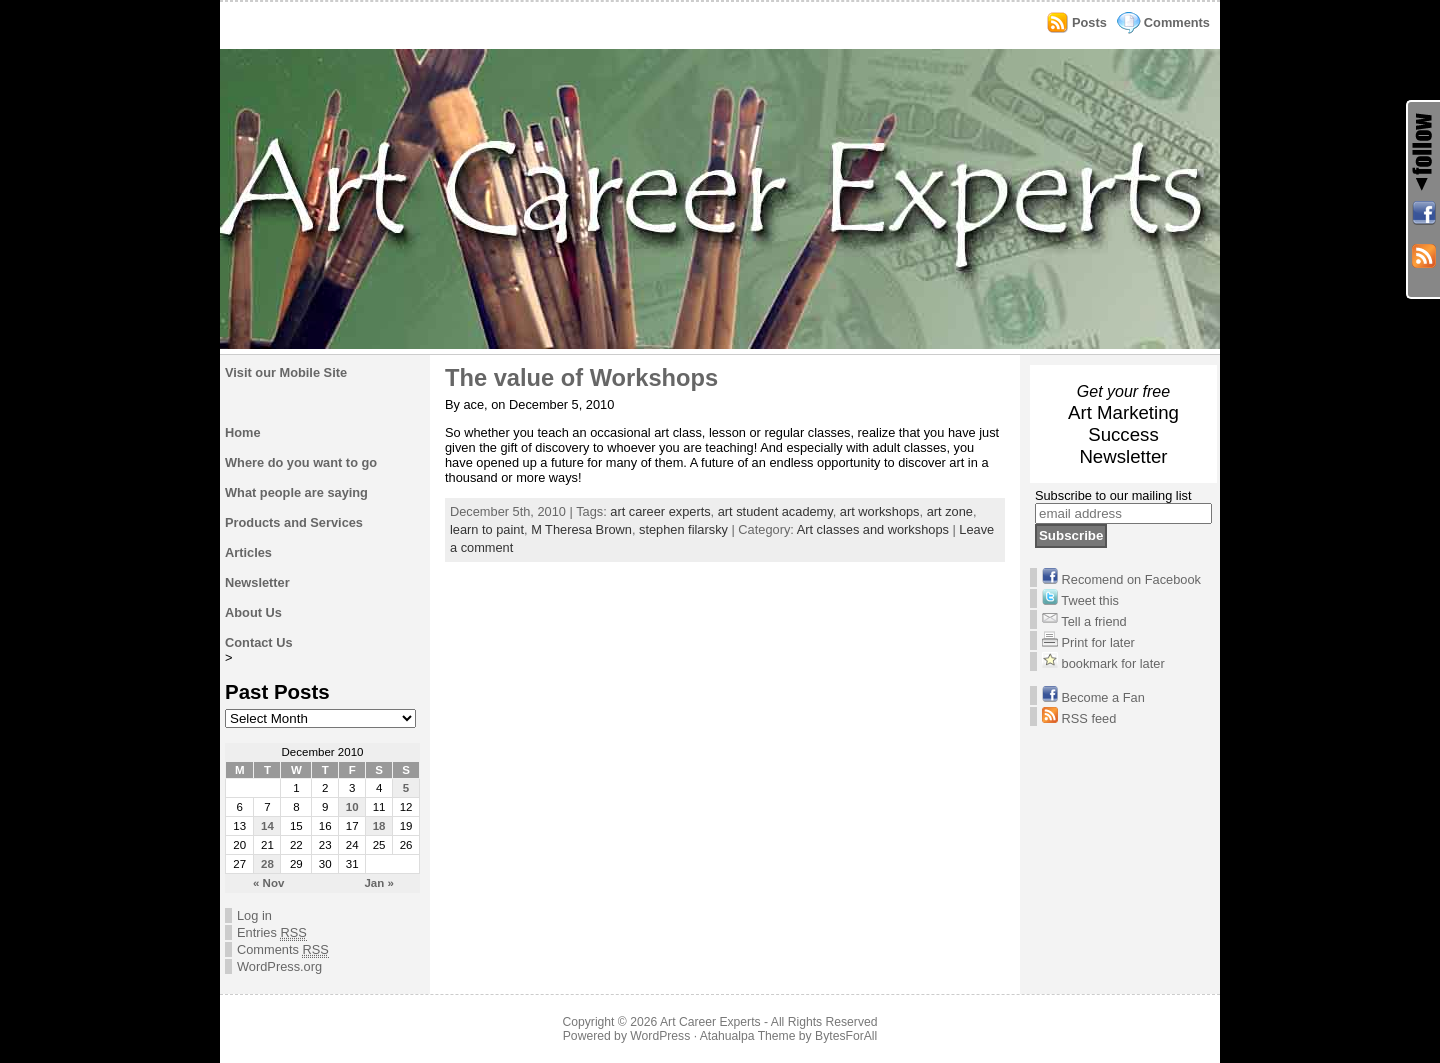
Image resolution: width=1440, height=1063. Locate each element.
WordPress (660, 1036)
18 (379, 826)
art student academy (775, 511)
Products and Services (294, 522)
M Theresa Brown (581, 529)
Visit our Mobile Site (286, 372)
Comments (1177, 22)
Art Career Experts (710, 1022)
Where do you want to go (301, 462)
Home (243, 432)
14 (267, 826)
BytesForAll (846, 1036)
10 (352, 807)
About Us (253, 612)
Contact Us (259, 642)
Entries (272, 932)
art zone (950, 511)
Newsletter (257, 582)
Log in (254, 915)
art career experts (660, 511)
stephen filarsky (683, 529)
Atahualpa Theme (748, 1036)
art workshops (880, 511)
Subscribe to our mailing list (1113, 495)
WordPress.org (279, 966)
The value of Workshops (581, 378)
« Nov (268, 883)
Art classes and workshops (873, 529)
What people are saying (296, 492)
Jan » (378, 883)
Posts (1089, 22)
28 (267, 864)
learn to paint (487, 529)
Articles (248, 552)
